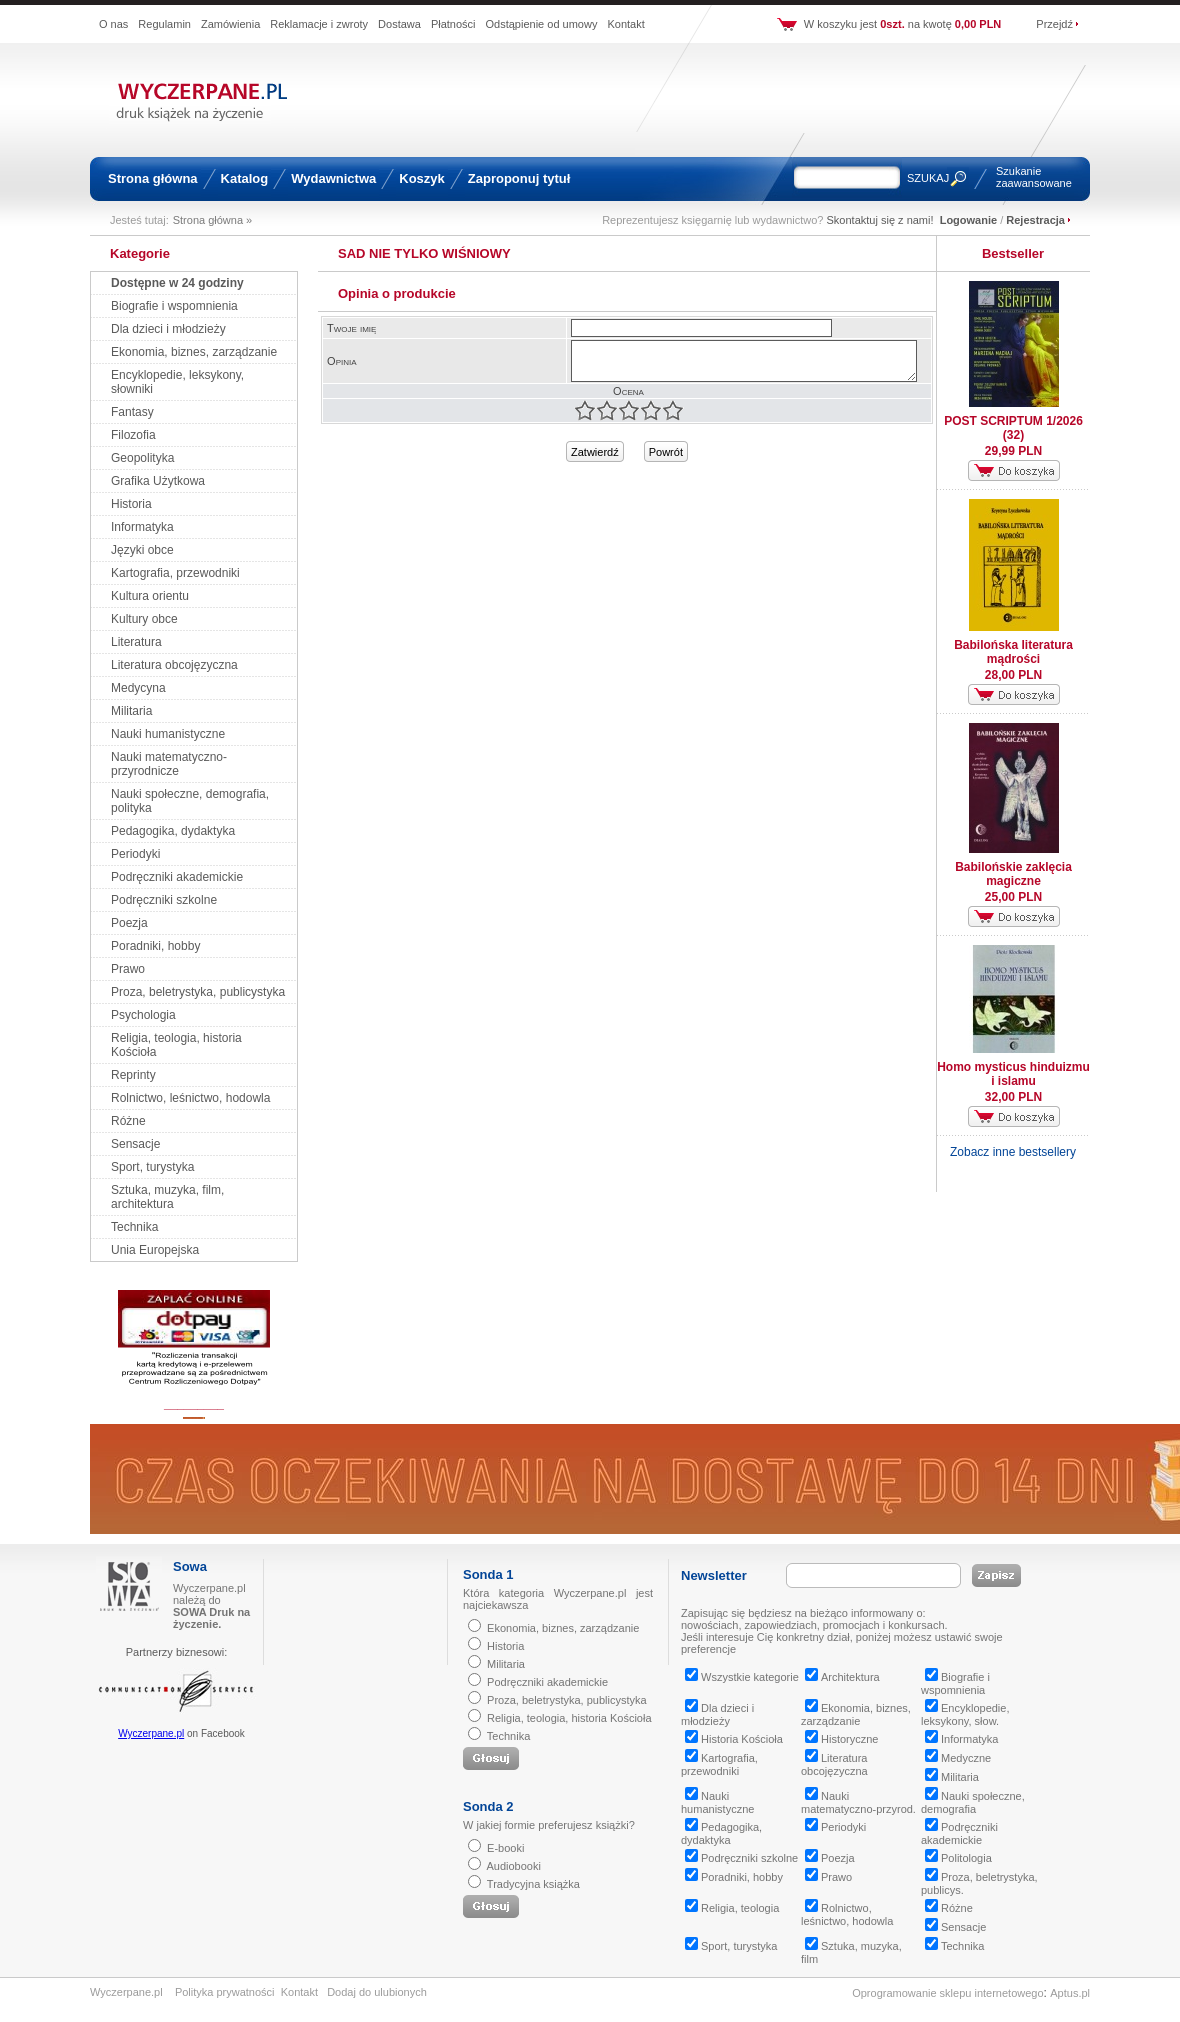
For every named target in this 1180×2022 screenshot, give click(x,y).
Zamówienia (230, 24)
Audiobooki (513, 1866)
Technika (134, 1227)
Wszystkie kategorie (742, 1677)
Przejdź (1054, 24)
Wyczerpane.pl (151, 1733)
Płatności (453, 24)
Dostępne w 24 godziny (177, 283)
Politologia (958, 1858)
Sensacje (135, 1144)
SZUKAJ (928, 178)
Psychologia (143, 1015)
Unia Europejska (155, 1250)
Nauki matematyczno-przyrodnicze (169, 764)
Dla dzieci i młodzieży (168, 329)
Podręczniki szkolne (164, 900)
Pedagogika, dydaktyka (173, 831)
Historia (131, 504)
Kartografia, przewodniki (175, 573)
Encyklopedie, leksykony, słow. (965, 1714)
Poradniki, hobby (155, 946)
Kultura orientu (150, 596)
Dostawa (399, 24)
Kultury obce (144, 619)
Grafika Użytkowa (158, 481)
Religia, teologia (732, 1908)
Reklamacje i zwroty (319, 24)
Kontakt (625, 24)
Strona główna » (213, 220)
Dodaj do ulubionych (377, 1992)
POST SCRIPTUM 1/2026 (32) (1013, 428)
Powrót (666, 452)
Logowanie (968, 220)
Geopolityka (142, 458)
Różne (128, 1121)
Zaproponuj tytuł (519, 178)
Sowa (190, 1566)
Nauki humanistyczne (168, 734)
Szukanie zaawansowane (1034, 177)
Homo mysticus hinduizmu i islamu (1013, 1074)
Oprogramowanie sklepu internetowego (947, 1993)
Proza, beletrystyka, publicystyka (198, 992)
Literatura (136, 642)
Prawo (128, 969)
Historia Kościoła (734, 1739)
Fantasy (132, 412)
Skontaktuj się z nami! (880, 220)
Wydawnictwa (333, 178)
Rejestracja (1035, 220)
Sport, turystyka (152, 1167)
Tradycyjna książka (533, 1884)
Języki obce (142, 550)
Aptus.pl (1070, 1993)
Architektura (842, 1677)
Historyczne (841, 1739)
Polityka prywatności (225, 1992)
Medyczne (958, 1758)
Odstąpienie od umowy (542, 24)
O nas (113, 24)
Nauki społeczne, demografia (973, 1802)
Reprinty (133, 1075)
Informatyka (142, 527)
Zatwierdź (595, 452)
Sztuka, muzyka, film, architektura (167, 1197)
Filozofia (133, 435)
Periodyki (135, 854)
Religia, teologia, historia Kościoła (569, 1718)
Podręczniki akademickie (177, 877)
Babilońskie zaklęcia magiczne (1013, 874)
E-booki (505, 1848)
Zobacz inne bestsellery (1013, 1152)
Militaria (131, 711)
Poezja (129, 923)
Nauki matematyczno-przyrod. (858, 1802)
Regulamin (164, 24)
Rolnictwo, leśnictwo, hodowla (190, 1098)
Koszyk (422, 178)
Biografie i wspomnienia (174, 306)
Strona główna (153, 178)
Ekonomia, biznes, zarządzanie (194, 352)
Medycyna (138, 688)
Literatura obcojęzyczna (174, 665)
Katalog (245, 178)
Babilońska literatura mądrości (1013, 652)
